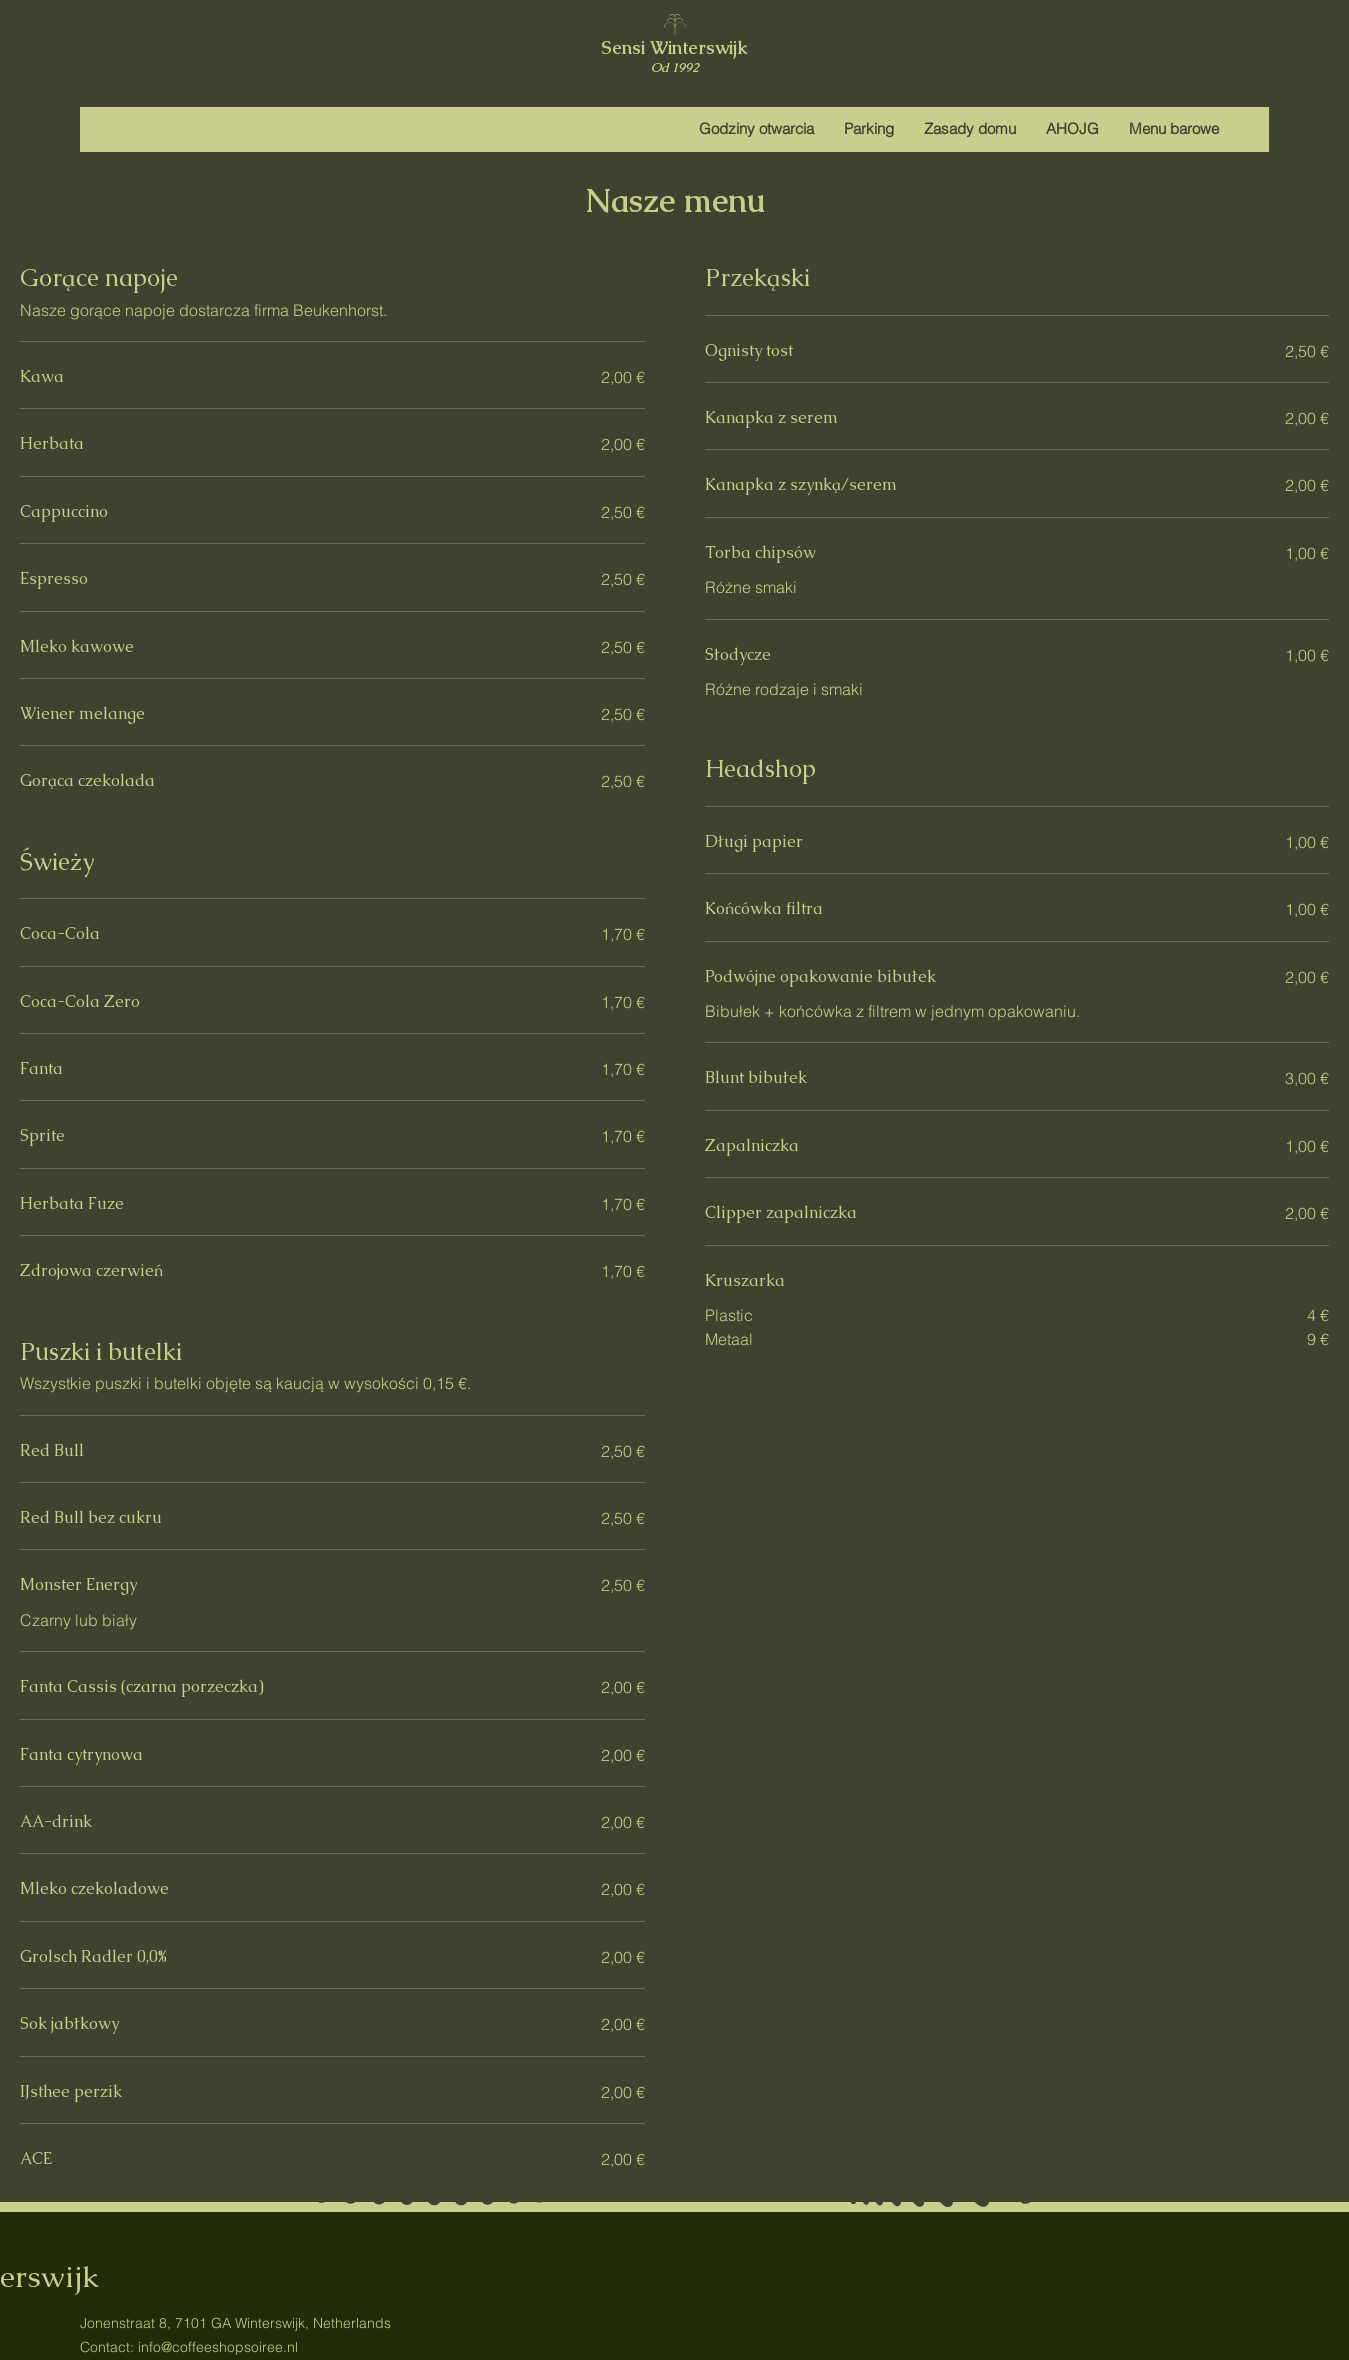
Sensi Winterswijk (674, 47)
